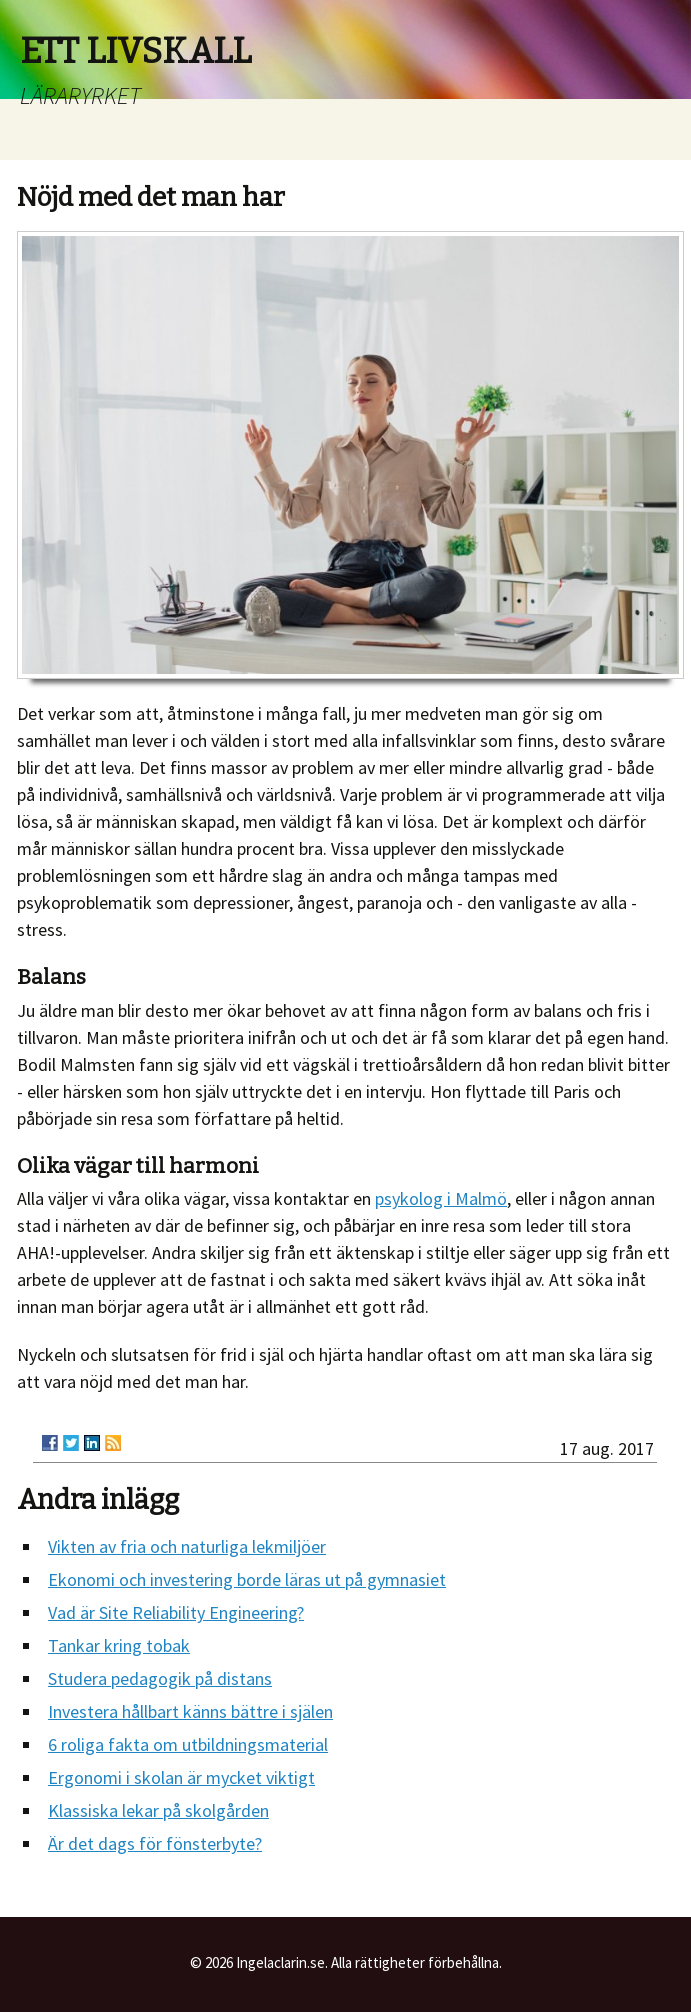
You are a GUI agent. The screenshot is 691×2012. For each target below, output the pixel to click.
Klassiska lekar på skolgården (158, 1810)
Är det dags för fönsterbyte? (155, 1843)
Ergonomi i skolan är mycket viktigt (181, 1777)
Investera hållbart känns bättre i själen (190, 1711)
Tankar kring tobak (119, 1645)
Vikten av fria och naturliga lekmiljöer (187, 1546)
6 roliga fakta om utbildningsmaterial (188, 1744)
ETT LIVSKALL (135, 51)
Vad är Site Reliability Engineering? (176, 1612)
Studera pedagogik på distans (160, 1678)
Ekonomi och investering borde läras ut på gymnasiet (247, 1579)
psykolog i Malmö (441, 1198)
